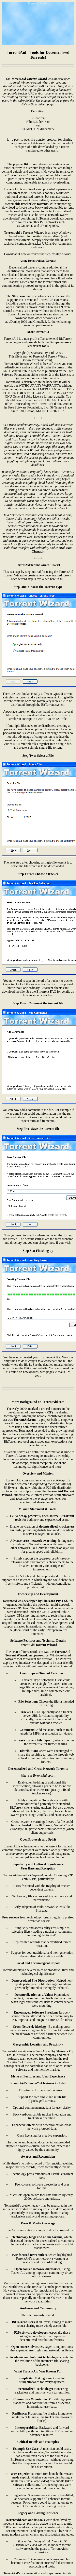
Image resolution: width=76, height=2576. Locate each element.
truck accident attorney (24, 425)
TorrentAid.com (38, 3)
